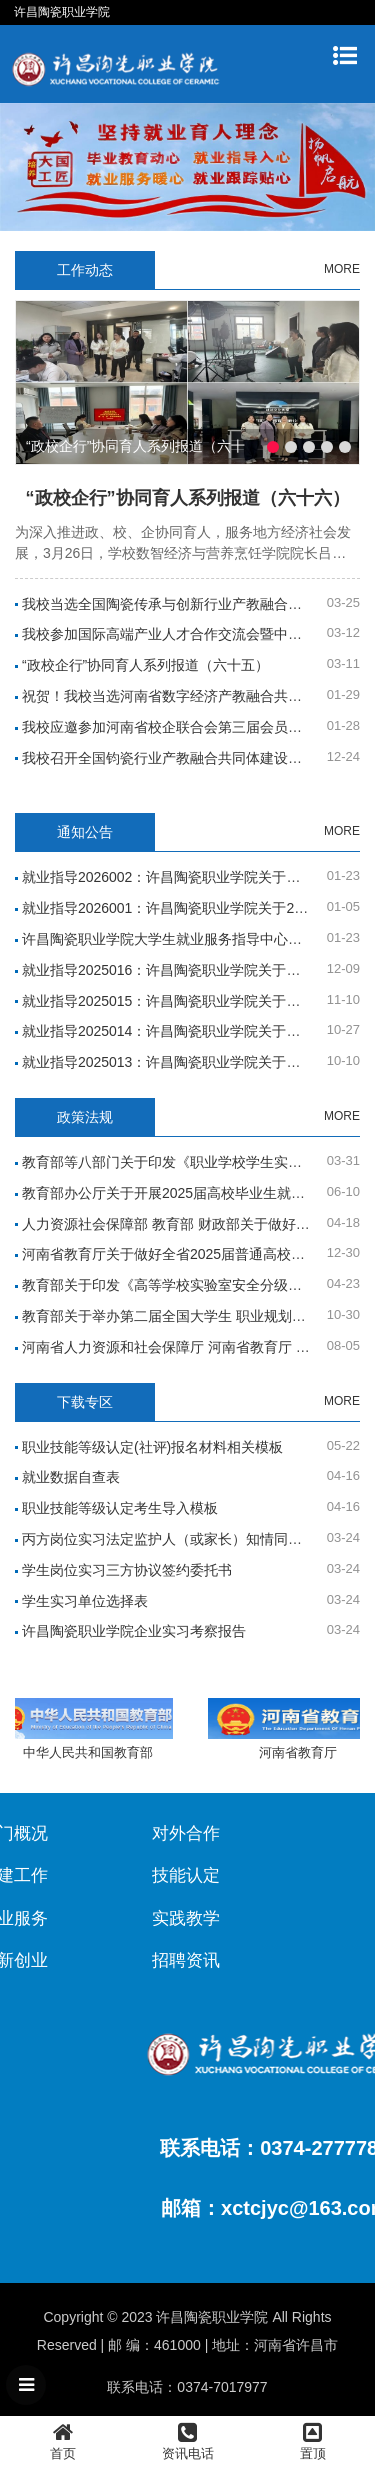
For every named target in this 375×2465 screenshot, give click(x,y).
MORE (342, 269)
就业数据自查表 (71, 1477)
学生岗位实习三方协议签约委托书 (127, 1570)
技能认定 (91, 1875)
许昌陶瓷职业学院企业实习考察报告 (134, 1631)
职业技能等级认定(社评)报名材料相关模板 (152, 1447)
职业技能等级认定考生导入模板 (120, 1508)
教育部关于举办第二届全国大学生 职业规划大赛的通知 (192, 1316)
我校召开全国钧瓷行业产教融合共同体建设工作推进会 (190, 758)
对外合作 (91, 1833)
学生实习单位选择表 (85, 1601)
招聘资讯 (91, 1960)
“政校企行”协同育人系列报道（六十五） (145, 665)
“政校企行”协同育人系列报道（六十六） (188, 498)
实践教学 (91, 1918)
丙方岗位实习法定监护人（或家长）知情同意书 (169, 1539)
